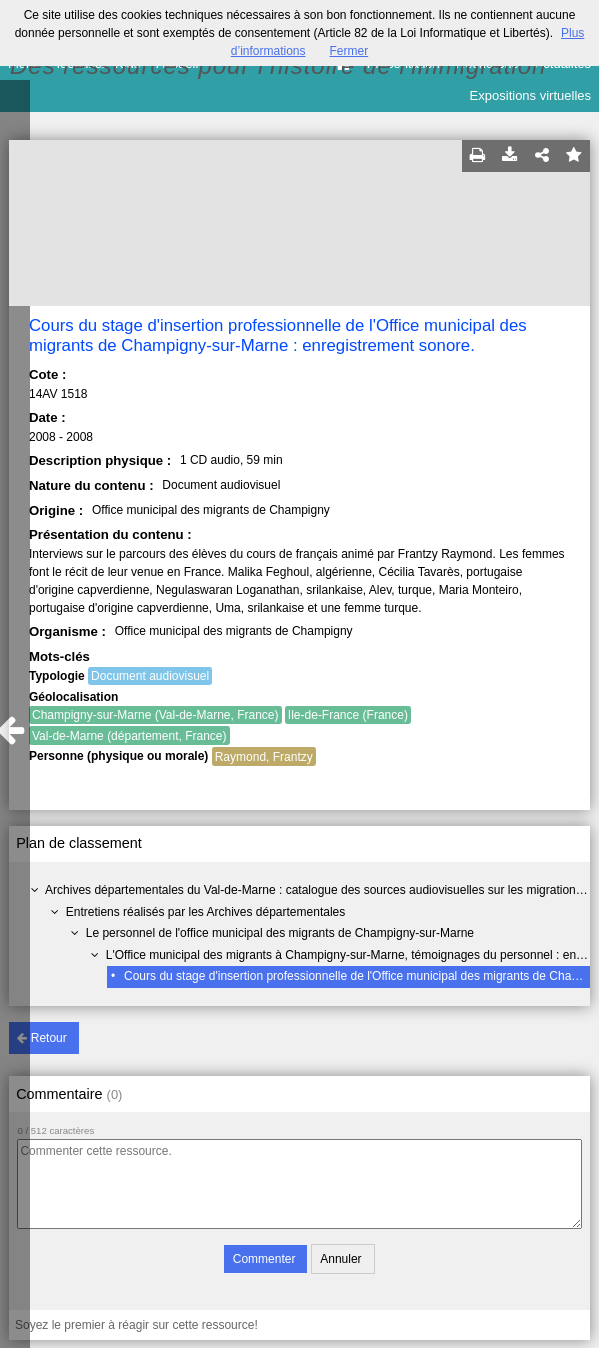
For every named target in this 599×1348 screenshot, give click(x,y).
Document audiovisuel (150, 676)
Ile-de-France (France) (348, 715)
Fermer (349, 51)
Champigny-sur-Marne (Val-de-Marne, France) (155, 715)
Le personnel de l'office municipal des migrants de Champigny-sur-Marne (280, 933)
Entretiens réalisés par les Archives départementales (205, 912)
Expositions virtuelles (530, 95)
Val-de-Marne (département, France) (129, 736)
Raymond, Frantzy (264, 757)
